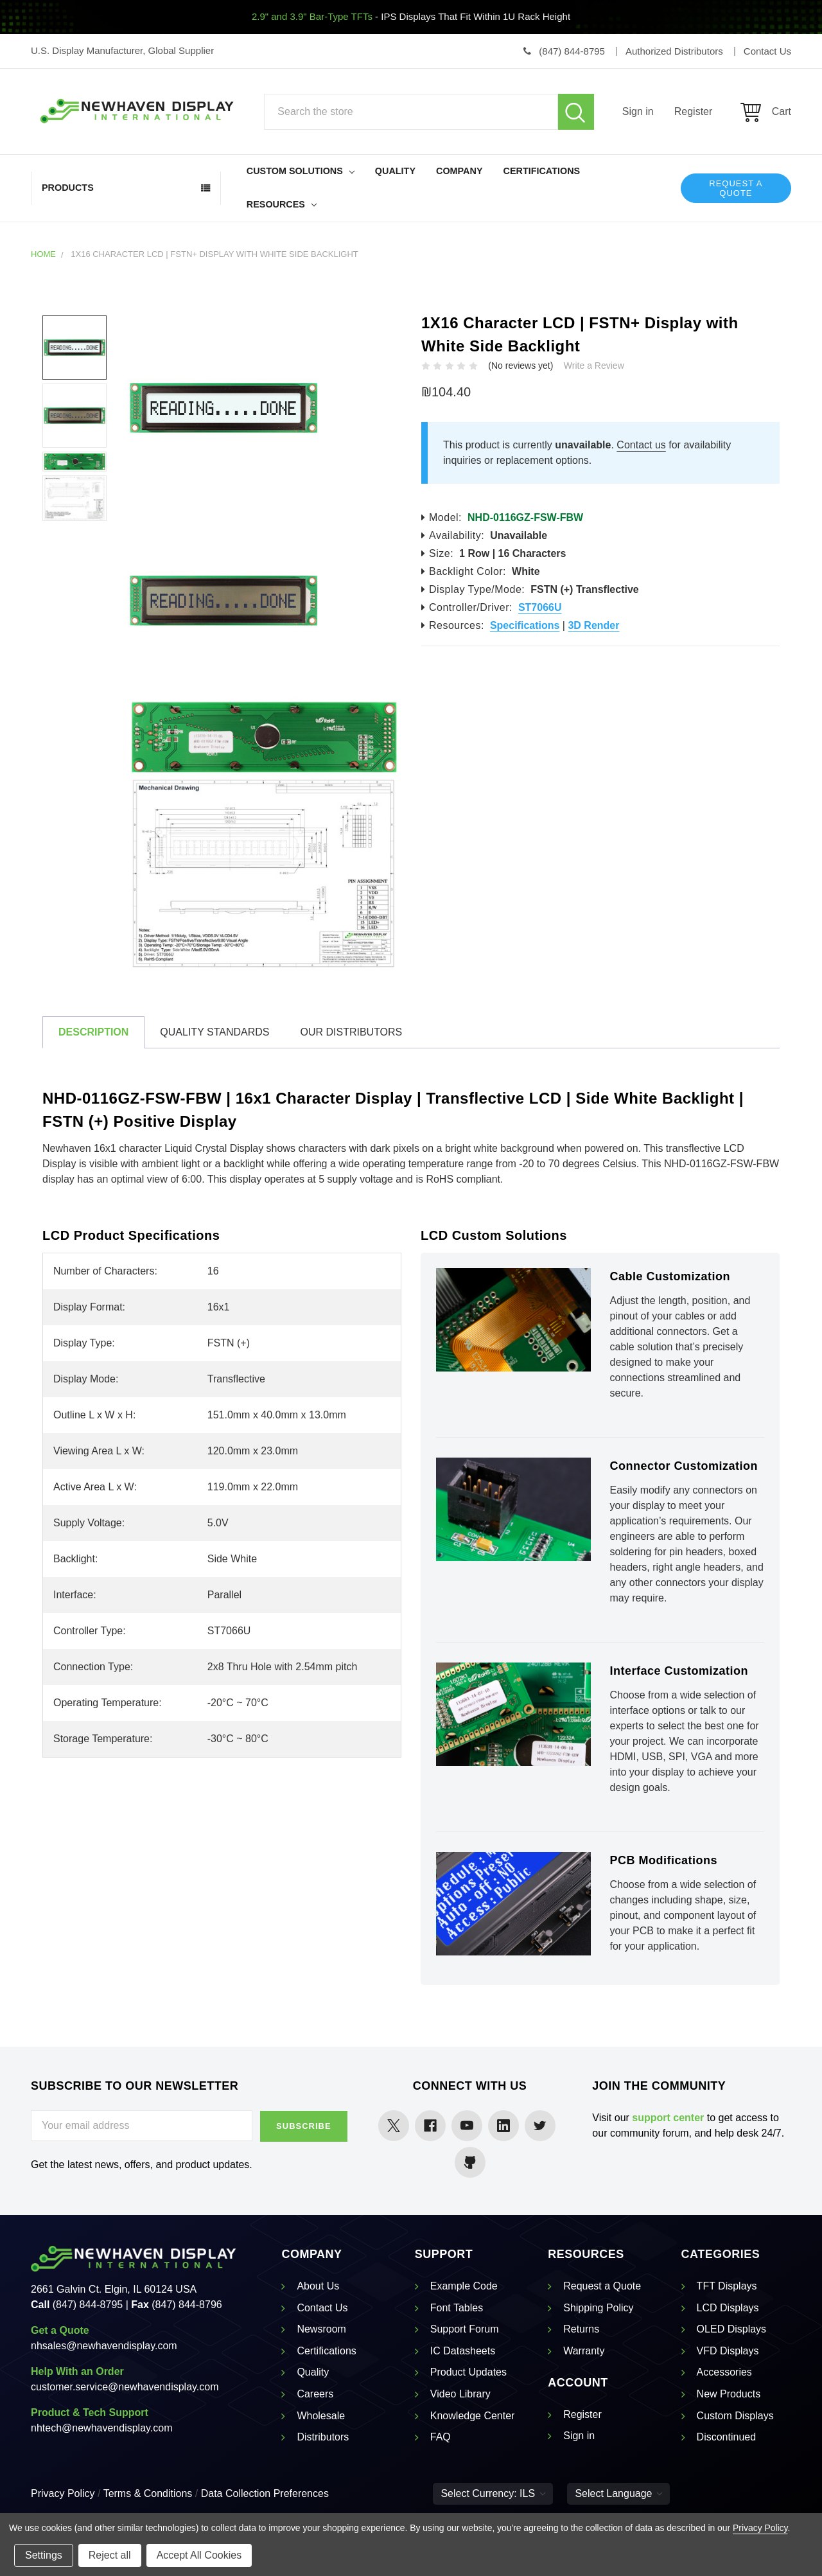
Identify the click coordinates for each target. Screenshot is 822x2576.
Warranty (583, 2350)
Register (693, 111)
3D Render (593, 625)
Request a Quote (735, 188)
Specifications (524, 625)
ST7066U (540, 607)
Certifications (542, 171)
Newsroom (321, 2329)
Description (93, 1032)
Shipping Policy (598, 2307)
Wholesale (321, 2415)
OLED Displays (731, 2329)
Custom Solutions (300, 171)
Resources (282, 204)
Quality (395, 171)
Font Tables (456, 2307)
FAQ (440, 2436)
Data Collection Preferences (265, 2493)
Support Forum (464, 2329)
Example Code (464, 2285)
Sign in (638, 111)
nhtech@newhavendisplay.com (102, 2427)
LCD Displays (728, 2307)
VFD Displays (728, 2350)
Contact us (640, 444)
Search (576, 111)
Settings (43, 2555)
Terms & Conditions (148, 2493)
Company (459, 171)
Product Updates (468, 2372)
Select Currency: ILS (493, 2493)
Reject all (110, 2555)
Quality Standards (214, 1032)
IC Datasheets (462, 2350)
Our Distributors (351, 1032)
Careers (315, 2393)
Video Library (460, 2393)
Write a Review (594, 365)
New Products (729, 2393)
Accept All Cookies (199, 2555)
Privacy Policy (63, 2493)
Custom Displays (735, 2415)
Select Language (618, 2493)
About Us (318, 2285)
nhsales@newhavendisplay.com (104, 2345)
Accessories (724, 2372)
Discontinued (726, 2436)
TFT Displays (727, 2285)
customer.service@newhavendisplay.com (125, 2386)
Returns (581, 2329)
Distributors (323, 2436)
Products (68, 187)
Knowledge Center (472, 2415)
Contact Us (322, 2307)
